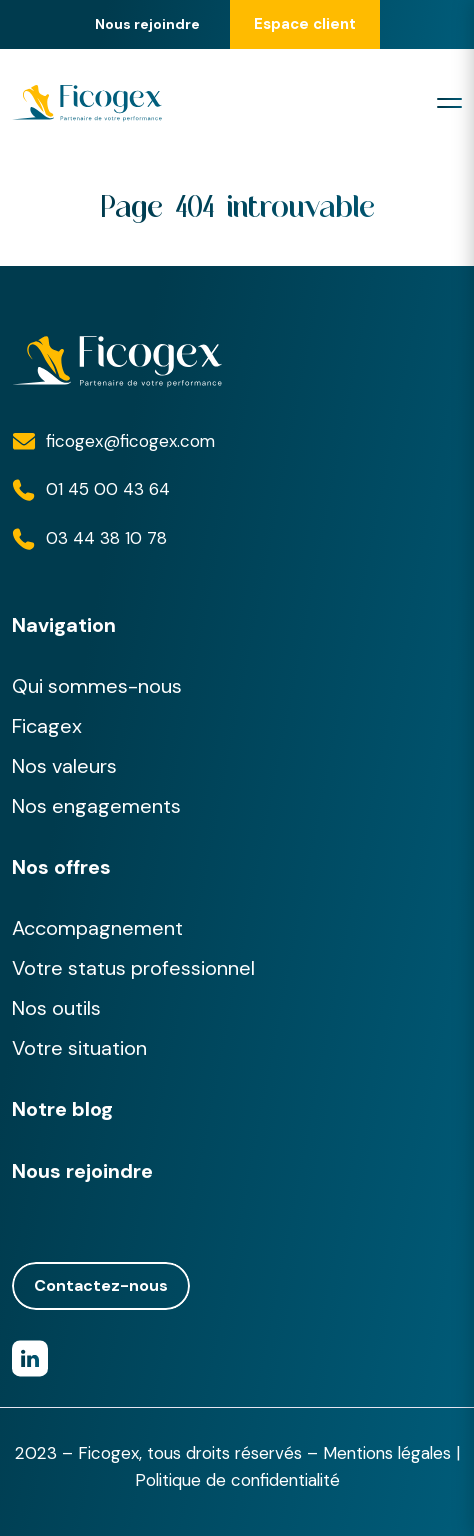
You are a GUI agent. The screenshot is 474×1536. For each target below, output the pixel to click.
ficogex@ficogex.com (130, 441)
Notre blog (62, 1109)
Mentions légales (387, 1453)
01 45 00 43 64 (108, 489)
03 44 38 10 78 (106, 538)
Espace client (305, 24)
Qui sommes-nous (97, 686)
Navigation (64, 625)
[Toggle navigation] (449, 103)
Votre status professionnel (133, 968)
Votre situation (79, 1048)
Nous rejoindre (147, 24)
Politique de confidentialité (237, 1480)
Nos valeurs (64, 766)
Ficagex (47, 726)
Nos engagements (96, 806)
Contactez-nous (101, 1286)
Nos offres (61, 867)
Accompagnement (97, 928)
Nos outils (56, 1008)
